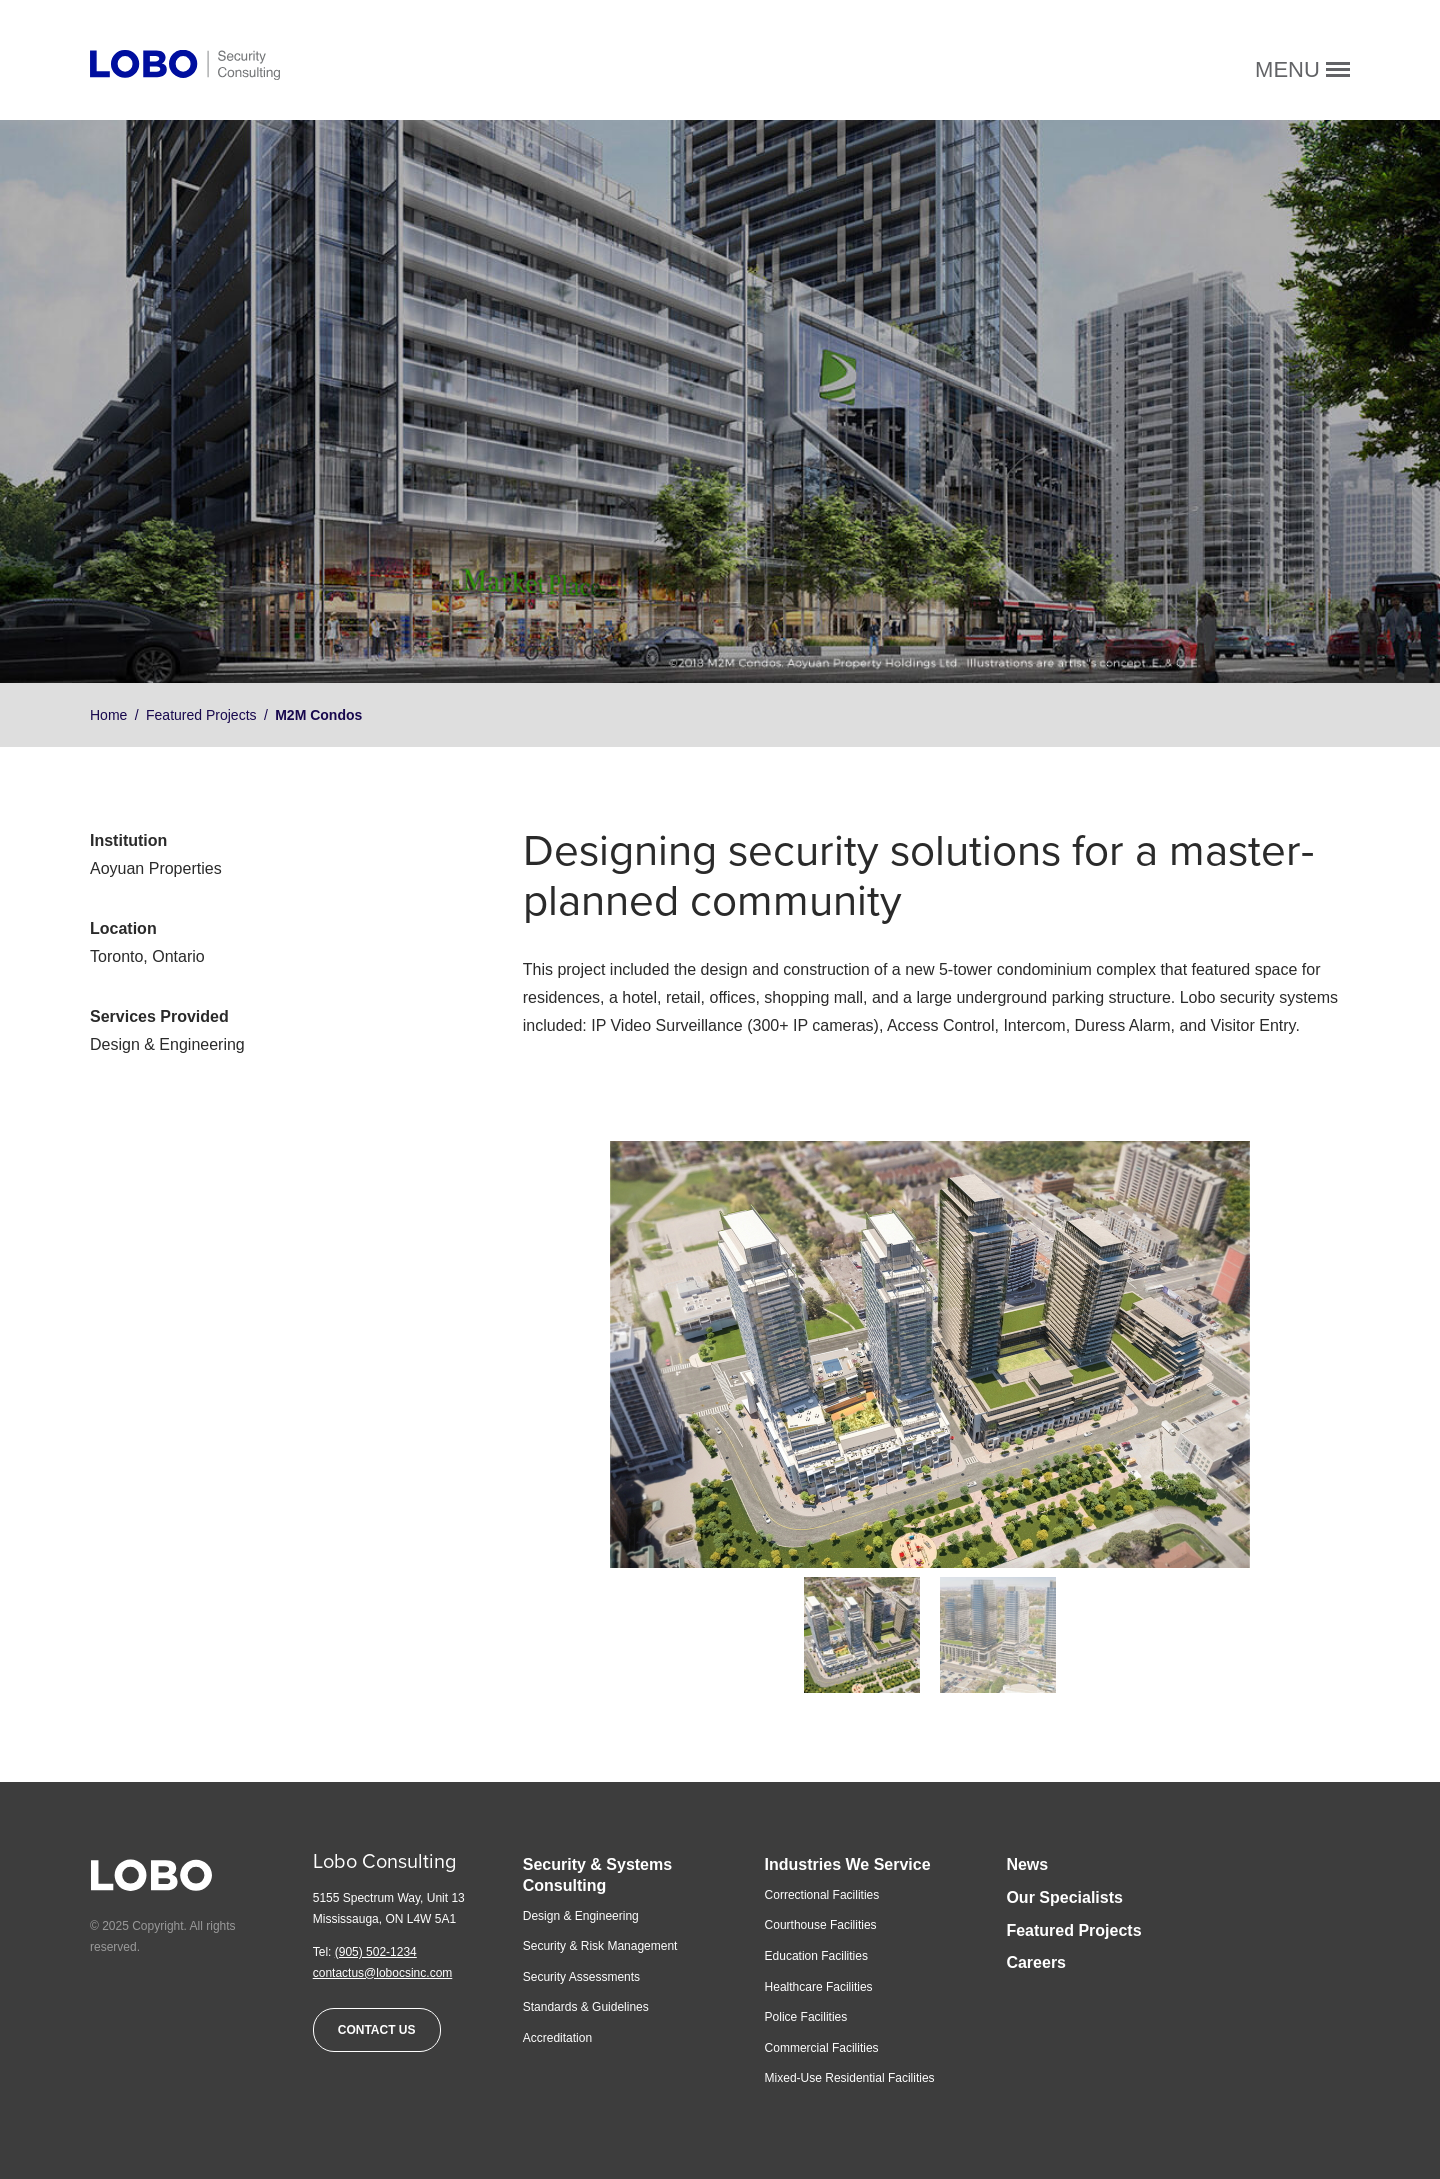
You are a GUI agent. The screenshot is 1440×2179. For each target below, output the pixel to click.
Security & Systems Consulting (597, 1875)
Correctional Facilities (822, 1895)
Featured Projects (201, 715)
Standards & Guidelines (586, 2007)
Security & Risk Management (600, 1946)
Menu (1302, 69)
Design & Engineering (581, 1916)
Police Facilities (806, 2017)
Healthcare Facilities (819, 1987)
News (1027, 1864)
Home (108, 715)
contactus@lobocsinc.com (383, 1973)
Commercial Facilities (822, 2048)
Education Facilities (816, 1956)
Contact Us (377, 2030)
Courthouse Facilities (821, 1925)
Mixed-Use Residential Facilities (850, 2078)
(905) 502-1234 (376, 1952)
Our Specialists (1064, 1897)
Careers (1036, 1962)
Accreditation (557, 2038)
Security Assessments (581, 1977)
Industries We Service (848, 1864)
